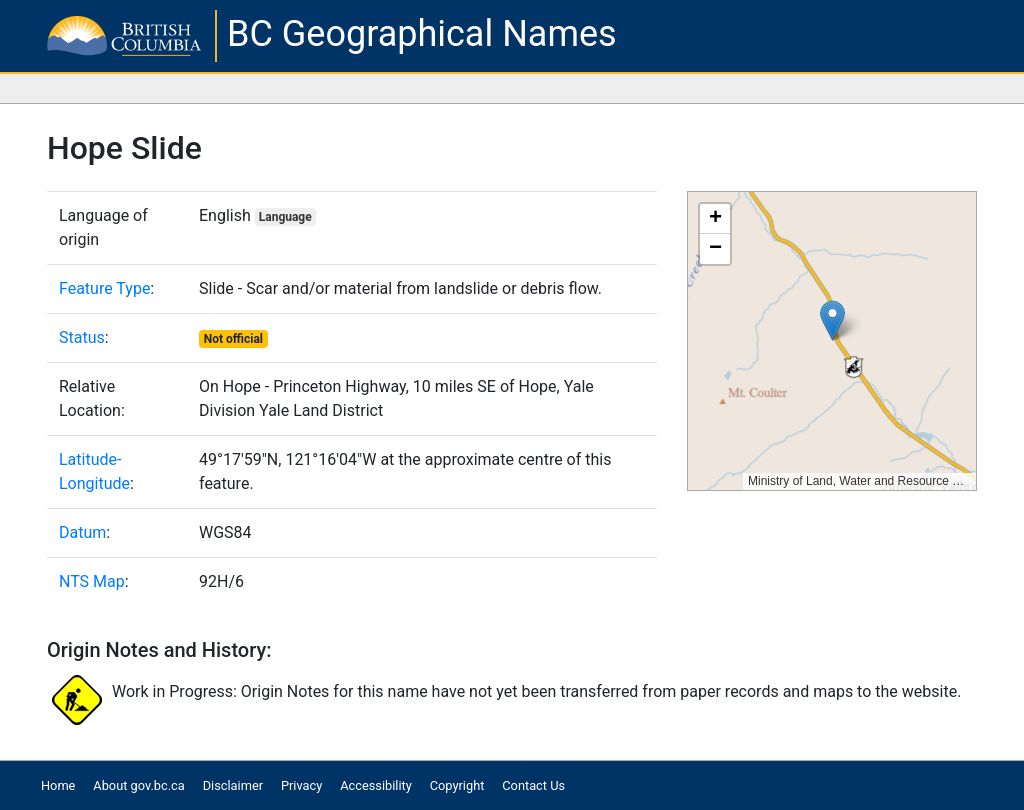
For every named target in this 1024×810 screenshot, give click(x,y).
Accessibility (376, 785)
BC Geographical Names (422, 34)
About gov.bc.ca (138, 785)
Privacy (301, 785)
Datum (82, 532)
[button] (832, 320)
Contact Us (533, 785)
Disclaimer (233, 785)
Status (82, 337)
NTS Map (92, 581)
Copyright (457, 785)
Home (58, 785)
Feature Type (104, 288)
